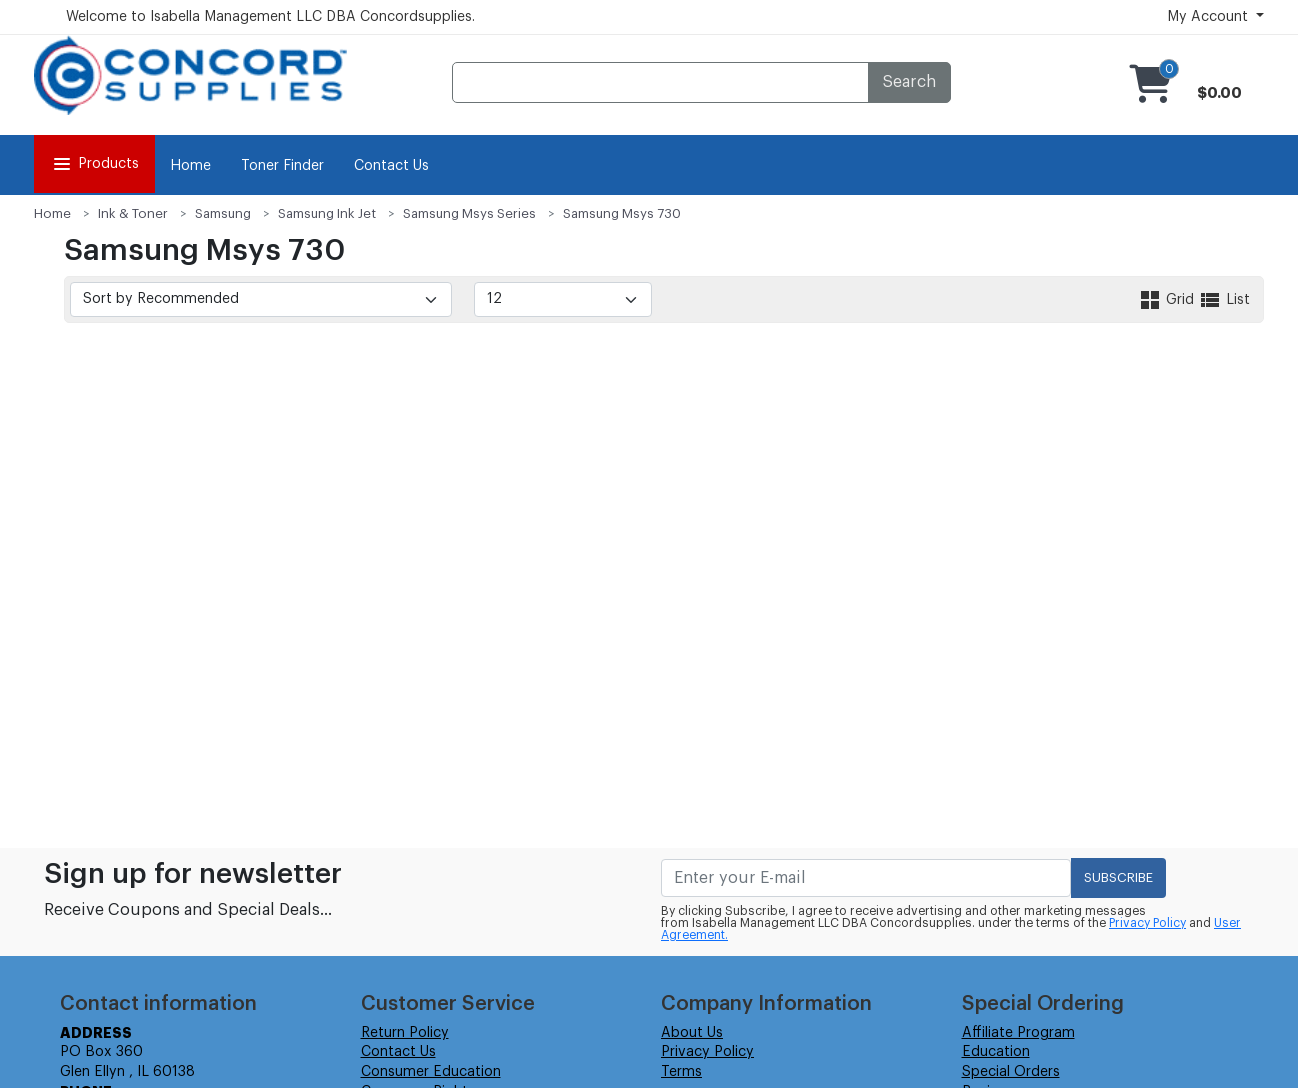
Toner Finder (282, 166)
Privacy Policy (1147, 923)
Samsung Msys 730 (622, 213)
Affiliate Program (1018, 1033)
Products (94, 164)
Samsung (223, 213)
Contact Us (391, 166)
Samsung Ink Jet (327, 213)
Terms (681, 1072)
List (1224, 300)
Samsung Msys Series (469, 213)
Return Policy (405, 1033)
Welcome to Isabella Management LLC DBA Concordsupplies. (270, 17)
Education (996, 1052)
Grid (1168, 300)
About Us (692, 1033)
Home (190, 166)
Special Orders (1011, 1072)
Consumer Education (431, 1072)
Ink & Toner (133, 213)
